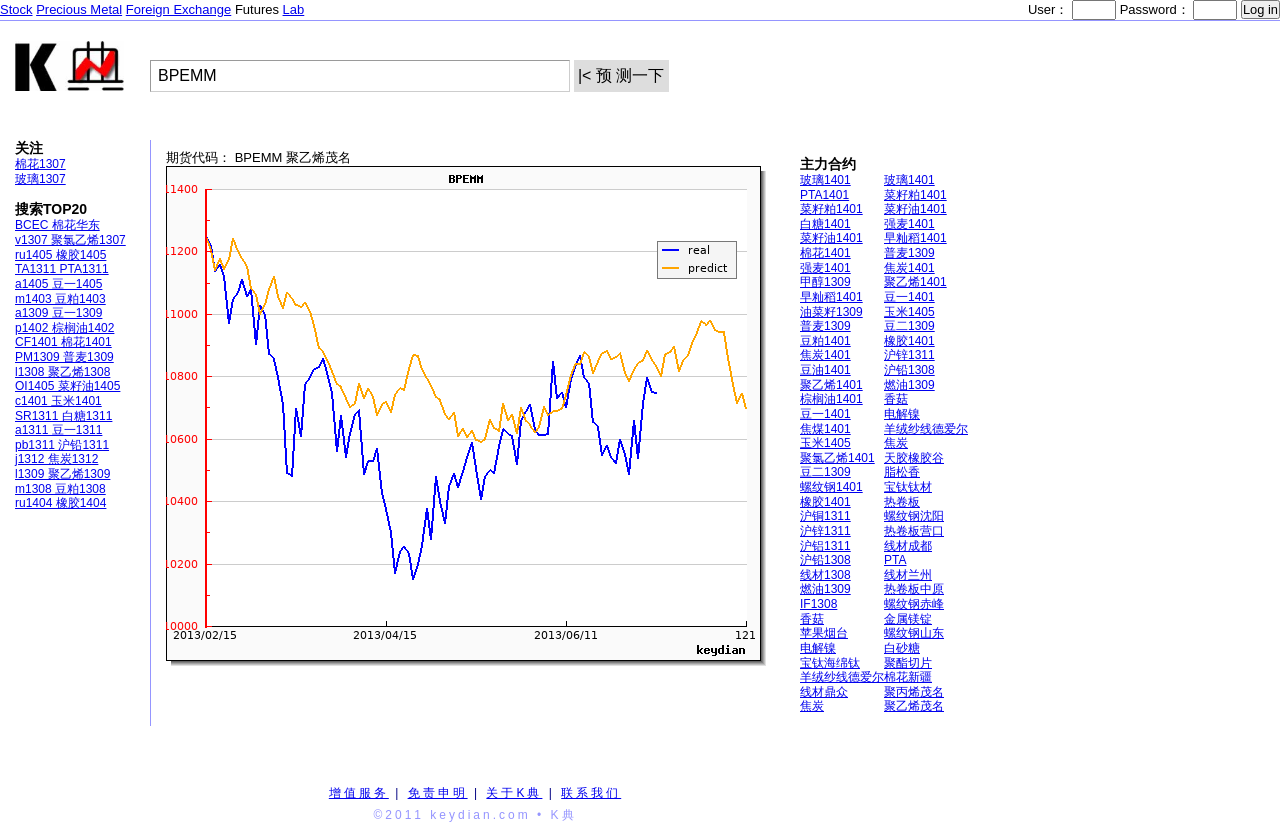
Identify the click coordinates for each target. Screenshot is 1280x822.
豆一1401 (909, 297)
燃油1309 (909, 385)
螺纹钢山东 (914, 633)
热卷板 (902, 502)
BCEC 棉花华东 (57, 225)
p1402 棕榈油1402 (64, 328)
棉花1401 (825, 253)
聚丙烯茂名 (914, 692)
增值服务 (359, 793)
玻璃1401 (825, 180)
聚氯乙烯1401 (837, 458)
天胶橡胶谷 (914, 458)
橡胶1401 (909, 341)
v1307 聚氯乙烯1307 (70, 240)
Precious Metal (79, 9)
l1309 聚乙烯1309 (62, 474)
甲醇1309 (825, 282)
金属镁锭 (908, 619)
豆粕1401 (825, 341)
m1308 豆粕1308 (60, 489)
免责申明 (438, 793)
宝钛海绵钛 (830, 663)
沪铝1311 (825, 546)
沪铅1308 (909, 370)
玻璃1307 (40, 179)
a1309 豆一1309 (58, 313)
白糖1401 (825, 224)
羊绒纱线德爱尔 (926, 429)
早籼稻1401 (915, 238)
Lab (294, 9)
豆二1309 (909, 326)
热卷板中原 (914, 589)
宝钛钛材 (908, 487)
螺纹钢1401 (831, 487)
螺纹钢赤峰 (914, 604)
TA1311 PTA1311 (62, 269)
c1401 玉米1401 (58, 401)
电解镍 (902, 414)
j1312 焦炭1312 (56, 459)
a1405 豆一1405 (58, 284)
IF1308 (818, 604)
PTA (895, 560)
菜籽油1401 (915, 209)
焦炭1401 (909, 268)
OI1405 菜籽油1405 (67, 386)
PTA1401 (824, 195)
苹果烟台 (824, 633)
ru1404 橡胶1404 (60, 503)
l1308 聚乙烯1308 (62, 372)
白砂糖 (902, 648)
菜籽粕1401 (915, 195)
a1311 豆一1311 (58, 430)
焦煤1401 (825, 429)
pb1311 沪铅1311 (62, 445)
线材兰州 (908, 575)
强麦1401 (909, 224)
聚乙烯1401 (915, 282)
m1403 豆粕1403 (60, 299)
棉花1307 (40, 164)
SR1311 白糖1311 (63, 416)
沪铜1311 (825, 516)
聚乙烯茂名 (914, 706)
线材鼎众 (824, 692)
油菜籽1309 (831, 312)
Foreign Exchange (179, 9)
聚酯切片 (908, 663)
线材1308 (825, 575)
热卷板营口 (914, 531)
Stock (16, 9)
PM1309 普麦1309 (64, 357)
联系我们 (591, 793)
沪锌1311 (909, 355)
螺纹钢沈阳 (914, 516)
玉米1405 (909, 312)
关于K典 (514, 793)
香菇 (896, 399)
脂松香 (902, 472)
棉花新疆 (908, 677)
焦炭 (896, 443)
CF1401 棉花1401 (63, 342)
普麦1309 (909, 253)
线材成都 (908, 546)
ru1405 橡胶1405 (60, 255)
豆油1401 (825, 370)
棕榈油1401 (831, 399)
